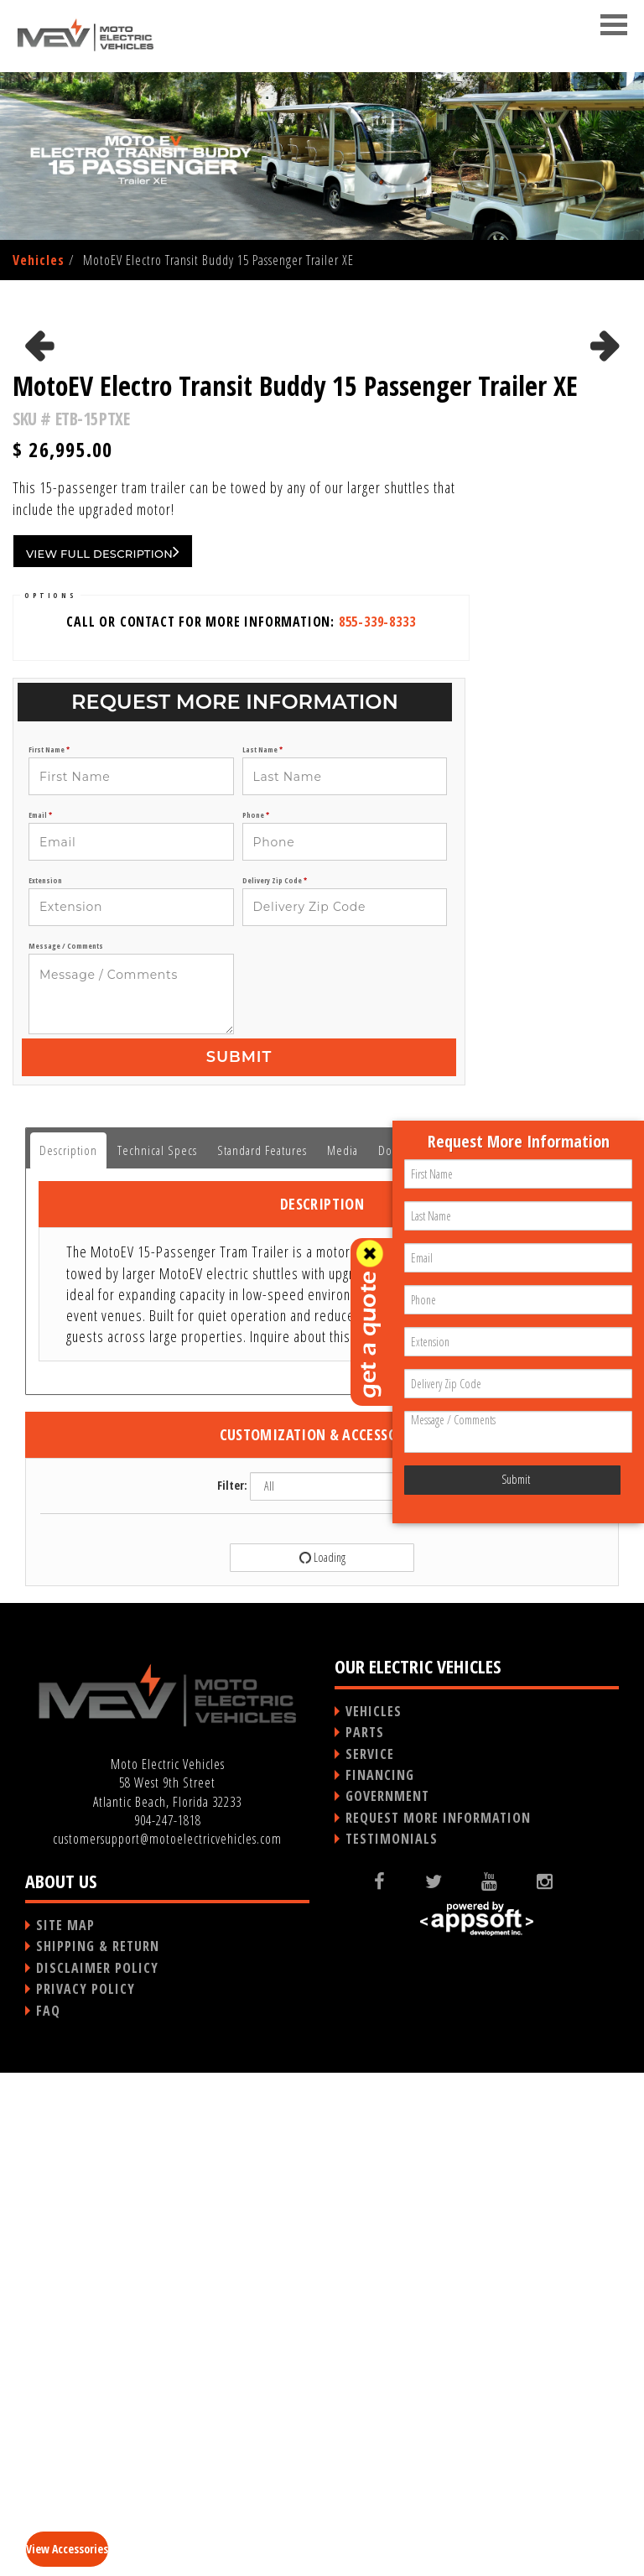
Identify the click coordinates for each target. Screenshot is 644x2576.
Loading (321, 2061)
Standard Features (262, 1653)
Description (68, 1653)
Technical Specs (157, 1653)
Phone (255, 1319)
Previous (41, 565)
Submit (239, 1560)
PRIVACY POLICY (85, 2492)
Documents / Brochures (437, 1653)
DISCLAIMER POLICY (97, 2471)
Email (40, 1319)
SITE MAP (65, 2428)
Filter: (232, 1988)
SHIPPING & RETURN (97, 2449)
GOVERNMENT (387, 2299)
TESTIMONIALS (391, 2342)
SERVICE (369, 2257)
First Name (49, 1253)
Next (605, 565)
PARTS (364, 2235)
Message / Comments (66, 1449)
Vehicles (39, 260)
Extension (45, 1384)
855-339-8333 (377, 1125)
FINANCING (379, 2278)
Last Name (262, 1253)
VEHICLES (373, 2214)
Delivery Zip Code (274, 1384)
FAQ (48, 2514)
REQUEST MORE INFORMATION (438, 2321)
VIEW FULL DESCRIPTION (102, 1054)
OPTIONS (50, 1098)
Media (342, 1653)
